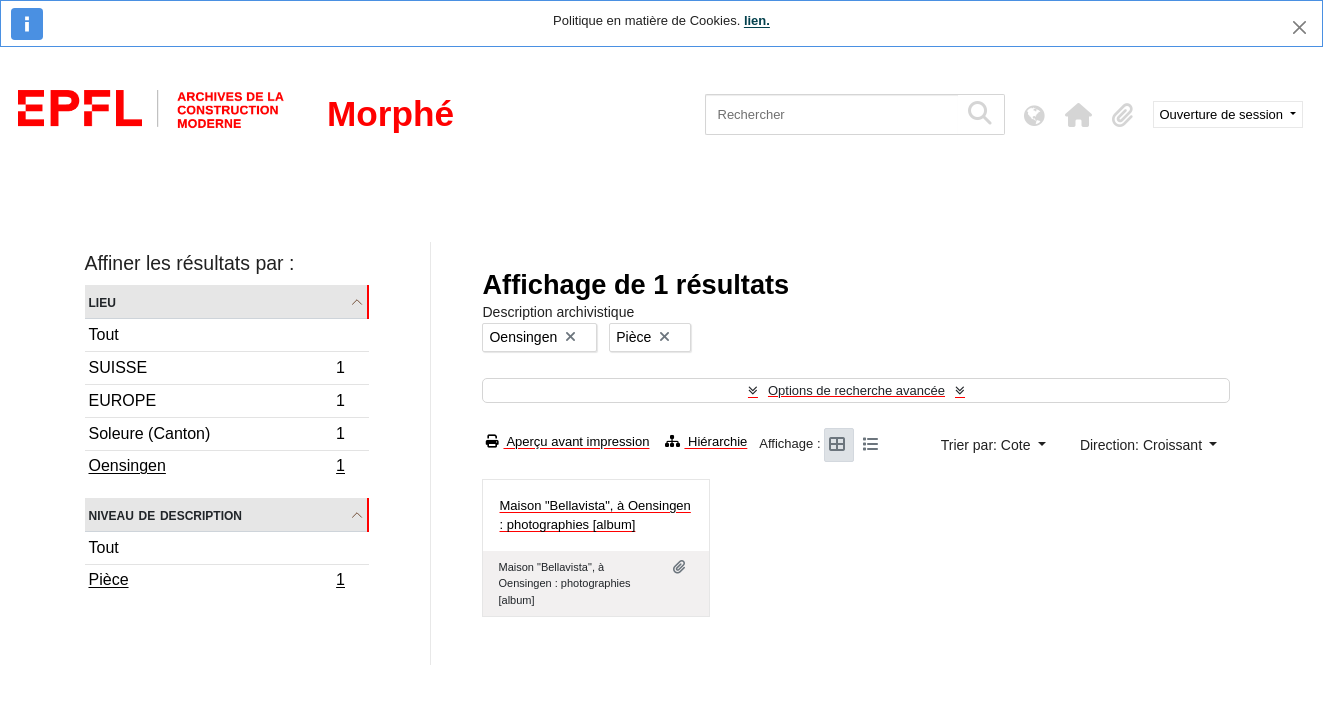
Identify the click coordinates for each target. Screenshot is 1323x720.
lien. (757, 20)
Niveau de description (165, 514)
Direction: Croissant (1143, 445)
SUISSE (217, 370)
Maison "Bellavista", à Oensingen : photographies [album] (594, 515)
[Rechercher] (831, 114)
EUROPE (217, 403)
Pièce (217, 582)
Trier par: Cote (988, 445)
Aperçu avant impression (567, 441)
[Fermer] (1299, 27)
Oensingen (217, 468)
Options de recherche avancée (856, 390)
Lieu (102, 301)
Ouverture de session (1223, 114)
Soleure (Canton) (217, 436)
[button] (1079, 115)
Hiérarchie (706, 441)
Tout (104, 334)
